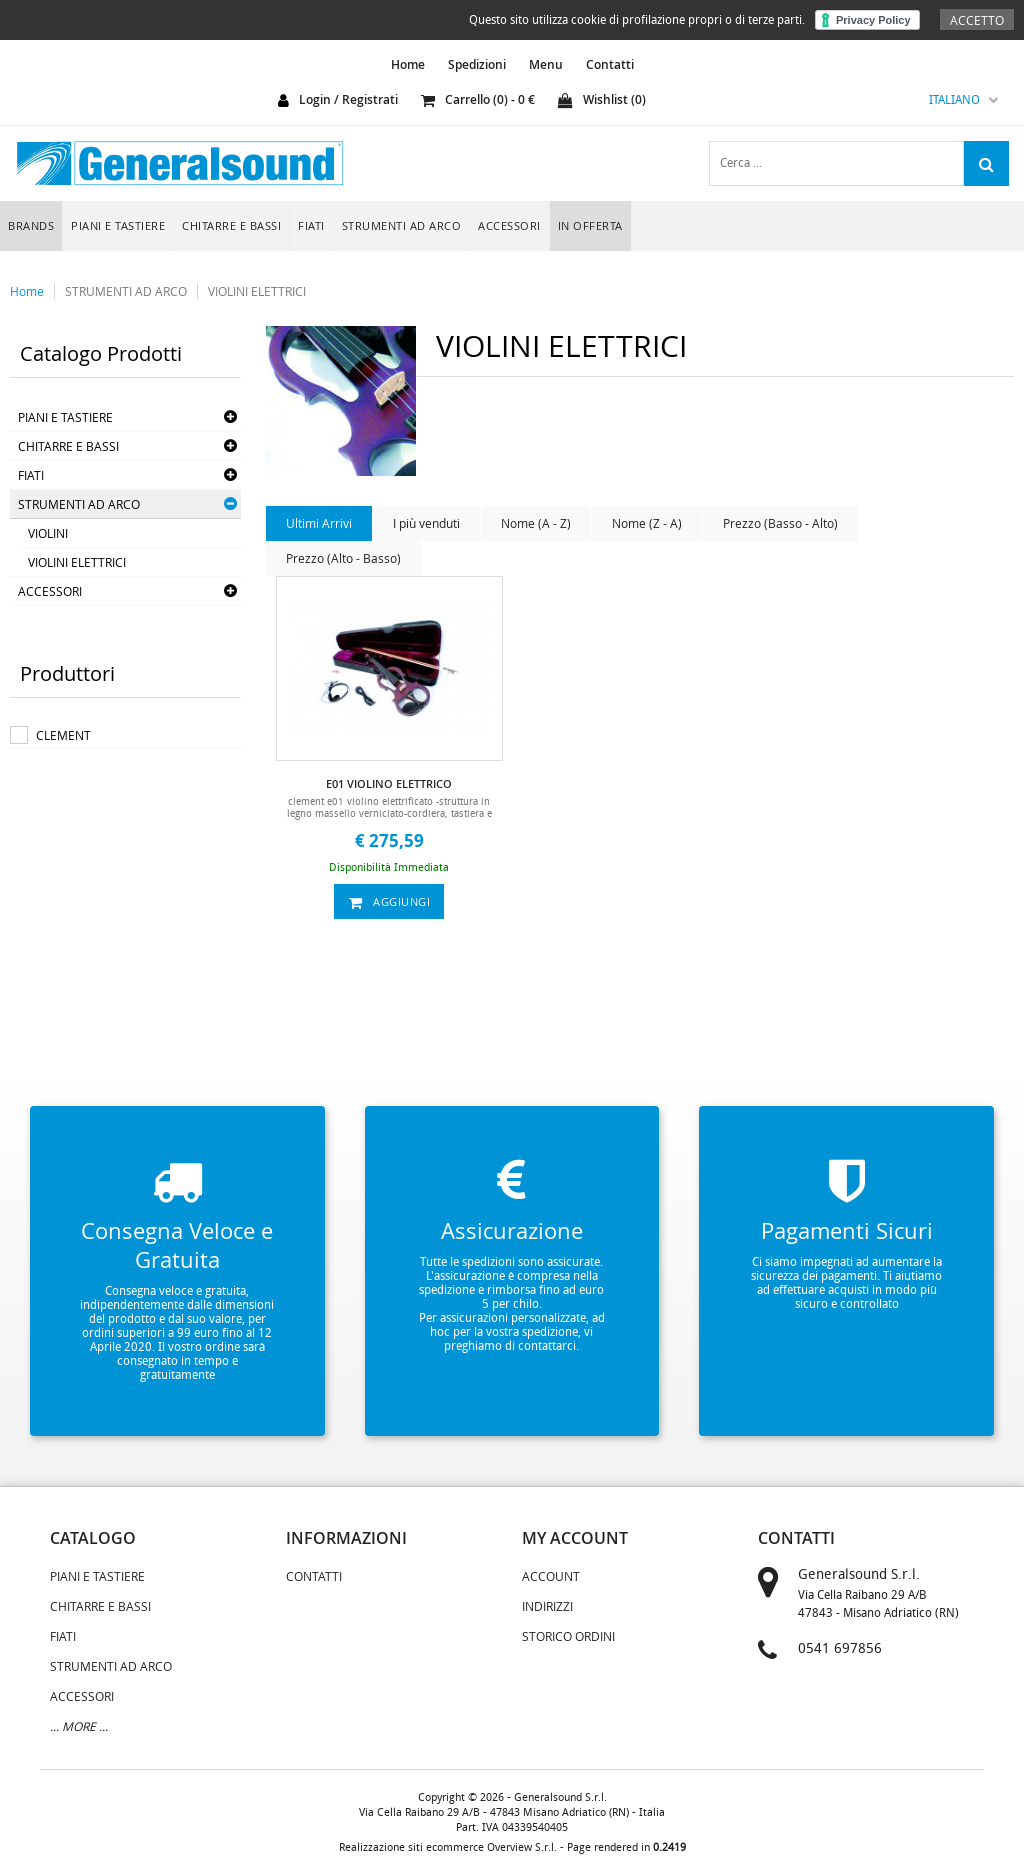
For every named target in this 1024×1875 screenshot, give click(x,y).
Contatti (610, 64)
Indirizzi (547, 1606)
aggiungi (390, 901)
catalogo (93, 1538)
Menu (546, 64)
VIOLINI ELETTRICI (257, 291)
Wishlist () (602, 99)
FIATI (311, 225)
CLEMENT (63, 735)
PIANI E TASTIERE (118, 225)
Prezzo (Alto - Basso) (343, 558)
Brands (31, 225)
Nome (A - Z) (536, 523)
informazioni (346, 1538)
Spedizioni (477, 64)
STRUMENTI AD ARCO (402, 225)
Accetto (977, 20)
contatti (796, 1538)
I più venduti (426, 523)
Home (27, 291)
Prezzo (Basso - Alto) (780, 523)
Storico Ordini (568, 1636)
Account (551, 1576)
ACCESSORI (509, 225)
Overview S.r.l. (522, 1847)
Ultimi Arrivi (319, 523)
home (408, 64)
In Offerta (590, 225)
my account (575, 1538)
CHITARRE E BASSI (231, 225)
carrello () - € (478, 99)
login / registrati (348, 99)
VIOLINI (48, 533)
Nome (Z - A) (647, 523)
